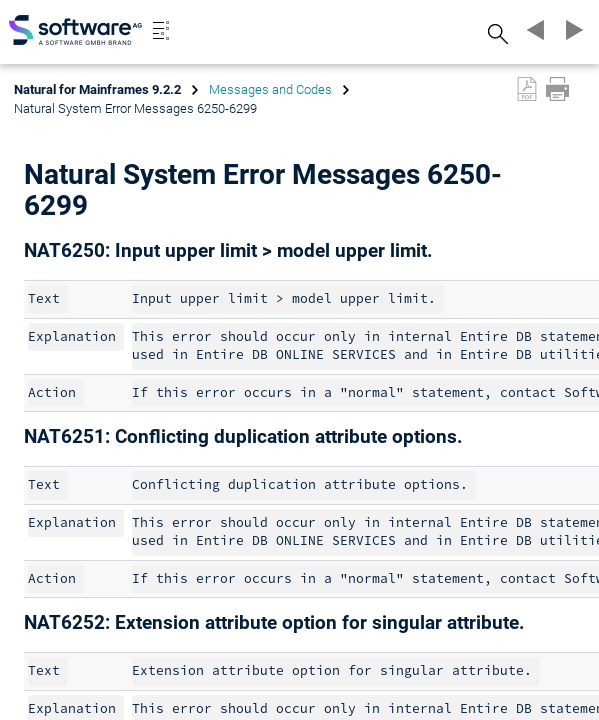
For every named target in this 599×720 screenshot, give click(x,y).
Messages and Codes (270, 89)
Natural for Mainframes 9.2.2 (97, 89)
